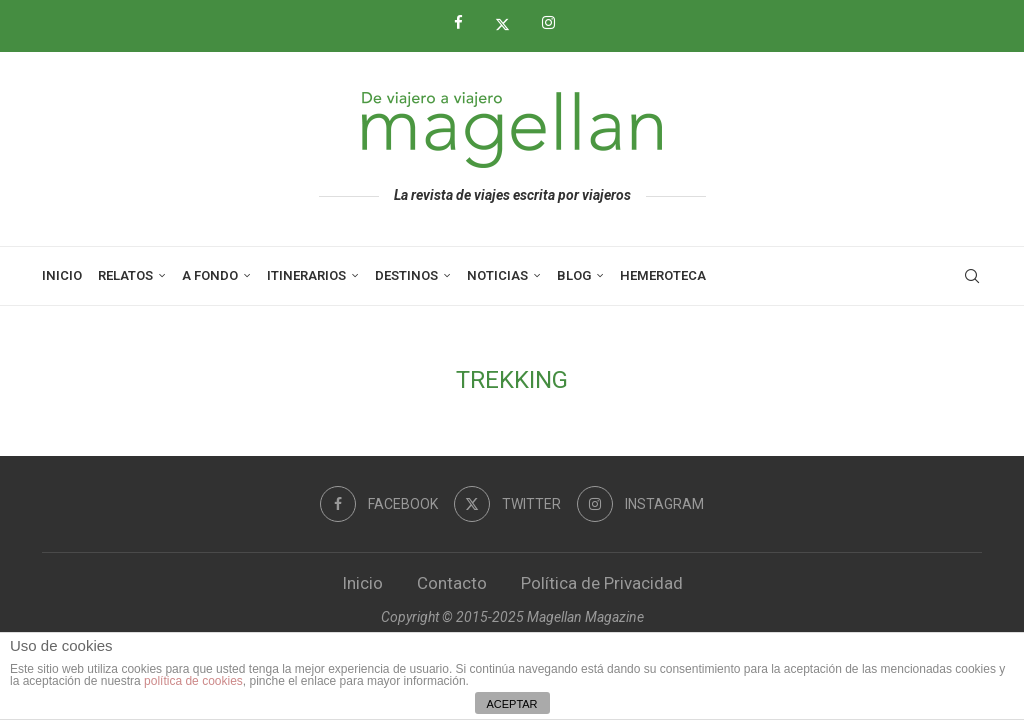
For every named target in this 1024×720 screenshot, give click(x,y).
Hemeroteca (663, 275)
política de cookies (193, 681)
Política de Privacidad (602, 583)
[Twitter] (510, 24)
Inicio (62, 275)
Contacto (452, 583)
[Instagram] (556, 23)
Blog (574, 275)
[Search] (972, 276)
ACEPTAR (511, 704)
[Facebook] (466, 23)
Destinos (406, 275)
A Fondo (210, 275)
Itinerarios (306, 275)
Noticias (497, 275)
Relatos (125, 275)
